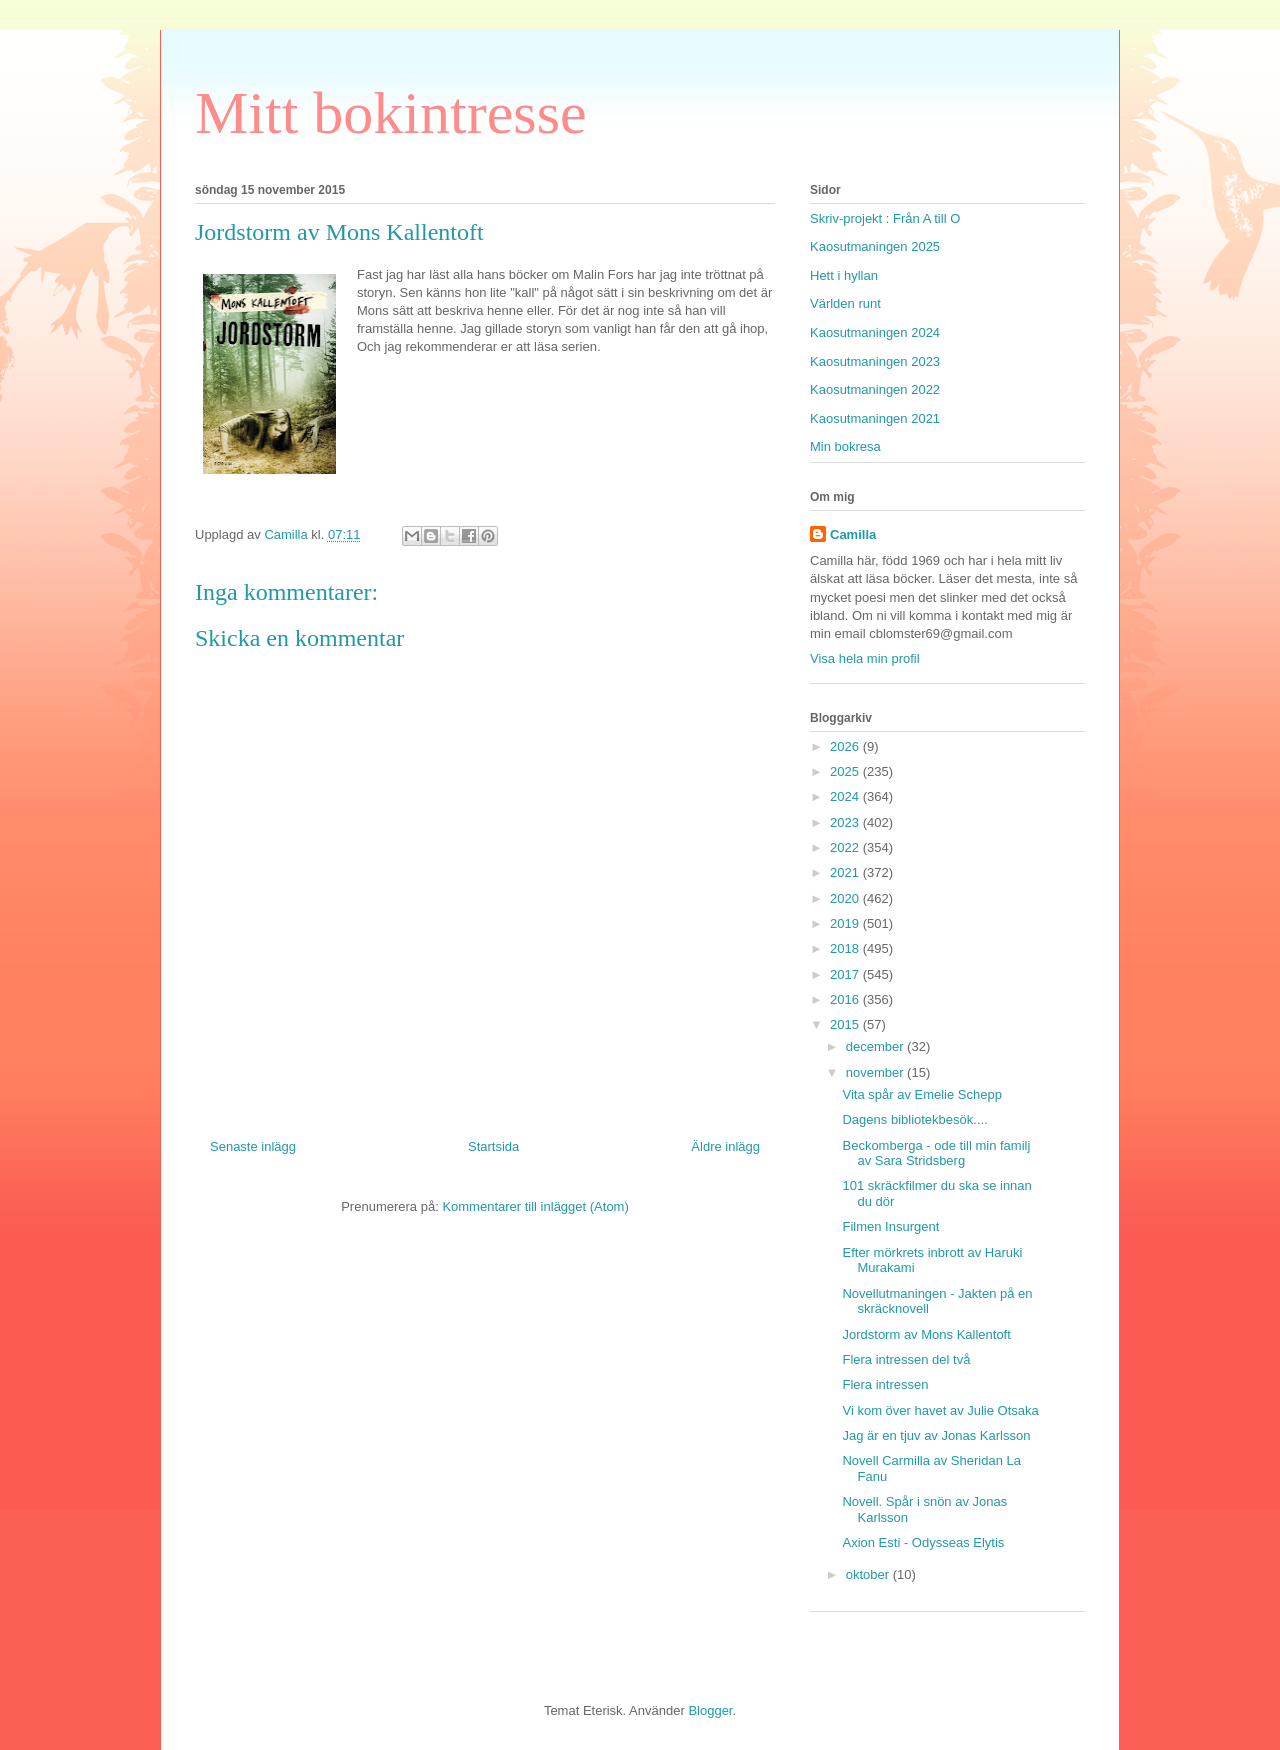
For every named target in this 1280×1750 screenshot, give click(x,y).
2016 (846, 999)
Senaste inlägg (253, 1146)
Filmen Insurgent (890, 1226)
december (876, 1046)
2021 (846, 872)
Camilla (853, 534)
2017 (846, 974)
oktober (869, 1574)
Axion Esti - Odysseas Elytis (923, 1542)
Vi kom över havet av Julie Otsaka (940, 1410)
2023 (846, 822)
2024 (846, 796)
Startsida (493, 1146)
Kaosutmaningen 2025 (875, 246)
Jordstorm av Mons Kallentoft (926, 1334)
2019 (846, 923)
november (876, 1072)
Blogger (710, 1710)
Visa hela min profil (865, 658)
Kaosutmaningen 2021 (875, 418)
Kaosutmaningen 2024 (875, 332)
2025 (846, 771)
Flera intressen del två (906, 1359)
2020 (846, 898)
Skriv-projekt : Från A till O (885, 218)
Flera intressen (885, 1384)
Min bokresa (845, 446)
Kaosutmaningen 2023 (875, 361)
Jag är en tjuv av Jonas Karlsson (936, 1435)
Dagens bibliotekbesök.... (914, 1119)
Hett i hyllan (844, 275)
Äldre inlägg (725, 1146)
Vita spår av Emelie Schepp (921, 1094)
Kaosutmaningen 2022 (875, 389)
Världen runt (845, 303)
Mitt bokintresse (391, 113)
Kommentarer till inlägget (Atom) (535, 1206)
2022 (846, 847)
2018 (846, 948)
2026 (846, 746)
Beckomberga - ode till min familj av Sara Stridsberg (936, 1153)
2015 (846, 1024)
